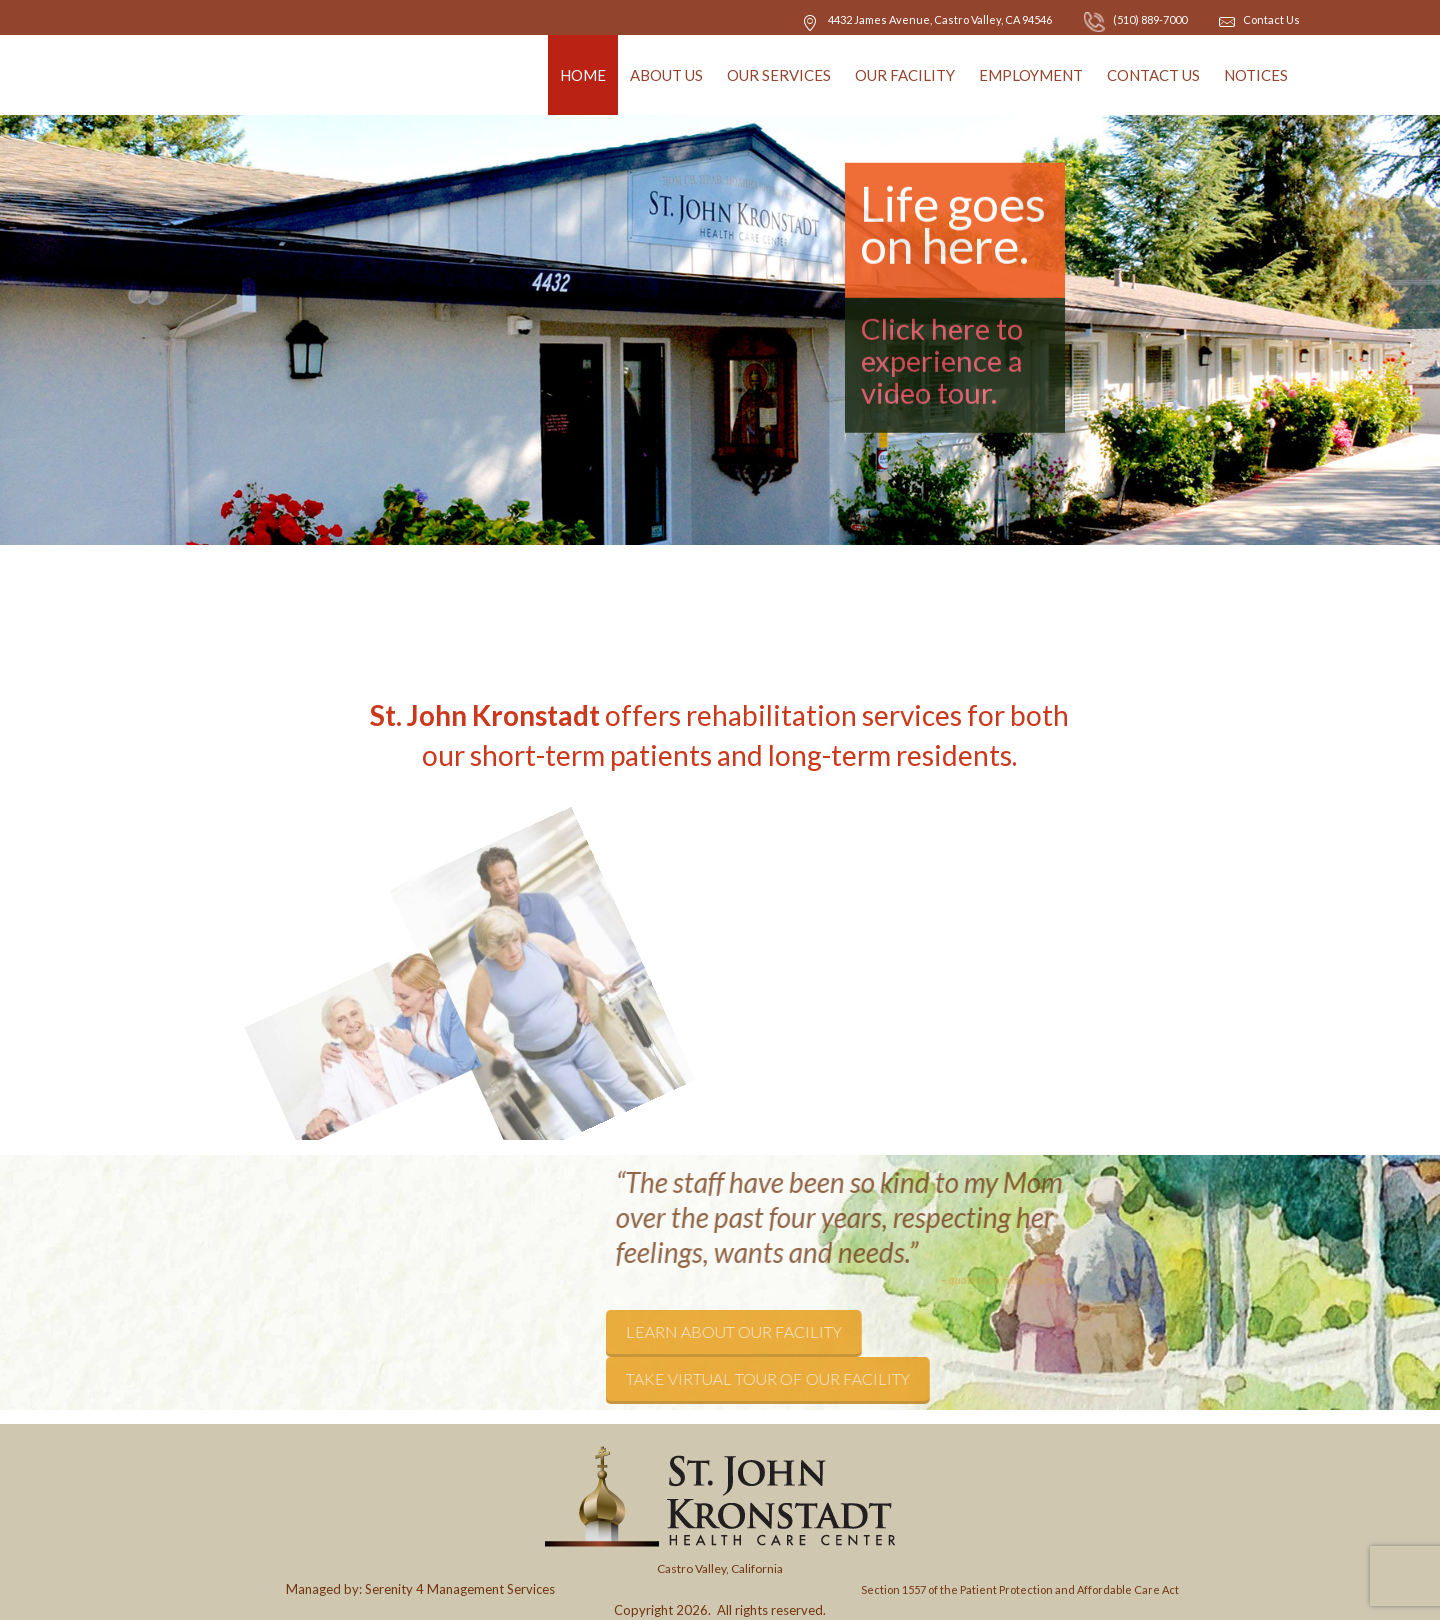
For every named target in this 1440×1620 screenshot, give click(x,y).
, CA (940, 19)
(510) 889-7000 (1135, 19)
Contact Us (1271, 19)
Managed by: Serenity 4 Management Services (420, 1589)
